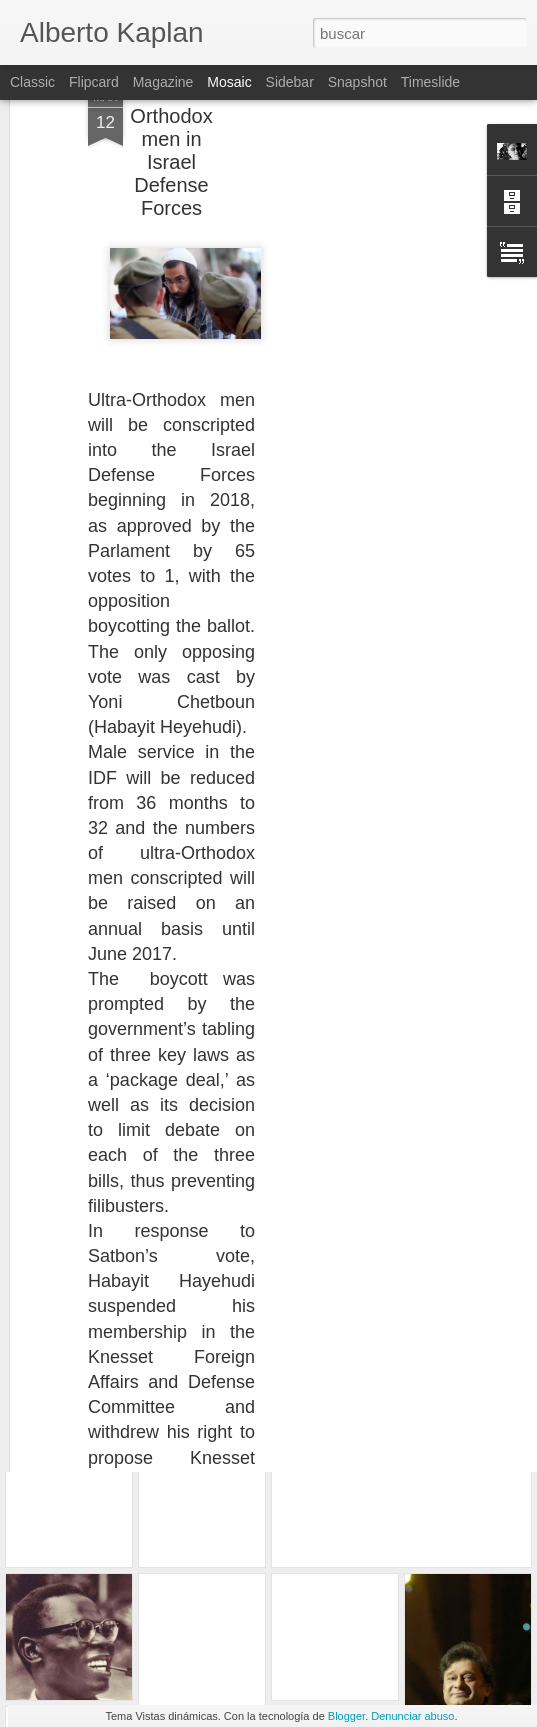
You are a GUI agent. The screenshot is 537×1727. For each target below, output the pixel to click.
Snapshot (357, 82)
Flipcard (94, 82)
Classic (32, 82)
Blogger (346, 1716)
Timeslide (430, 82)
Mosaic (229, 82)
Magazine (163, 82)
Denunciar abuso (412, 1716)
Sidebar (290, 82)
